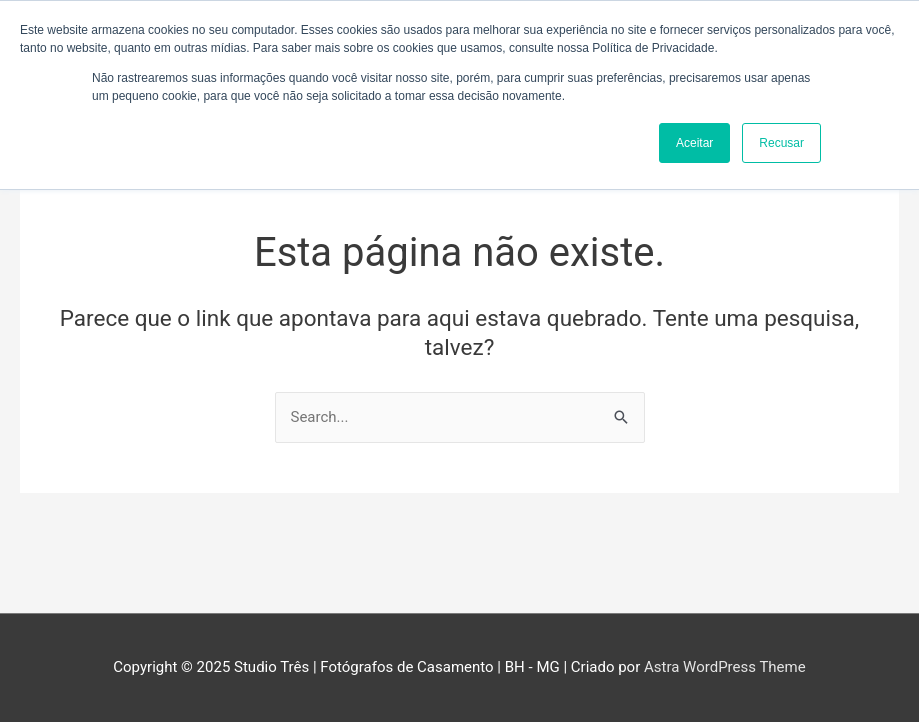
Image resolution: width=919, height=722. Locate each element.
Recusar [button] (781, 143)
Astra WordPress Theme (725, 667)
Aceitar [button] (694, 143)
